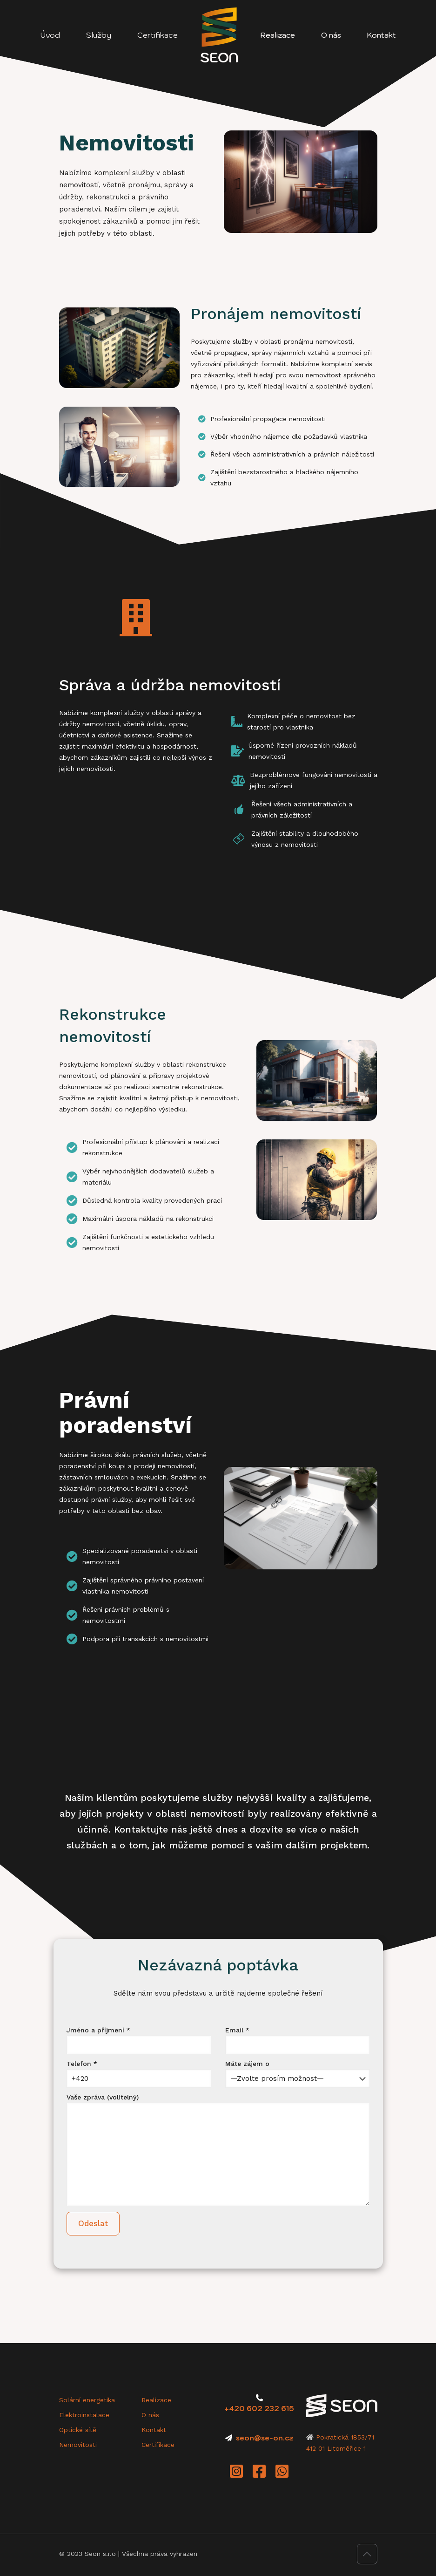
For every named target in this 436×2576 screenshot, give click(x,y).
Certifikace (157, 2444)
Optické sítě (77, 2429)
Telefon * (139, 2074)
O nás (150, 2415)
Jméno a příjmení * (139, 2040)
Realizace (156, 2400)
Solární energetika (87, 2400)
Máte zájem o (297, 2074)
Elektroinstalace (84, 2415)
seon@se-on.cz (264, 2437)
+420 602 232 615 (259, 2408)
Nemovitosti (78, 2444)
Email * (297, 2040)
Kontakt (153, 2429)
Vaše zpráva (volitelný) (218, 2149)
